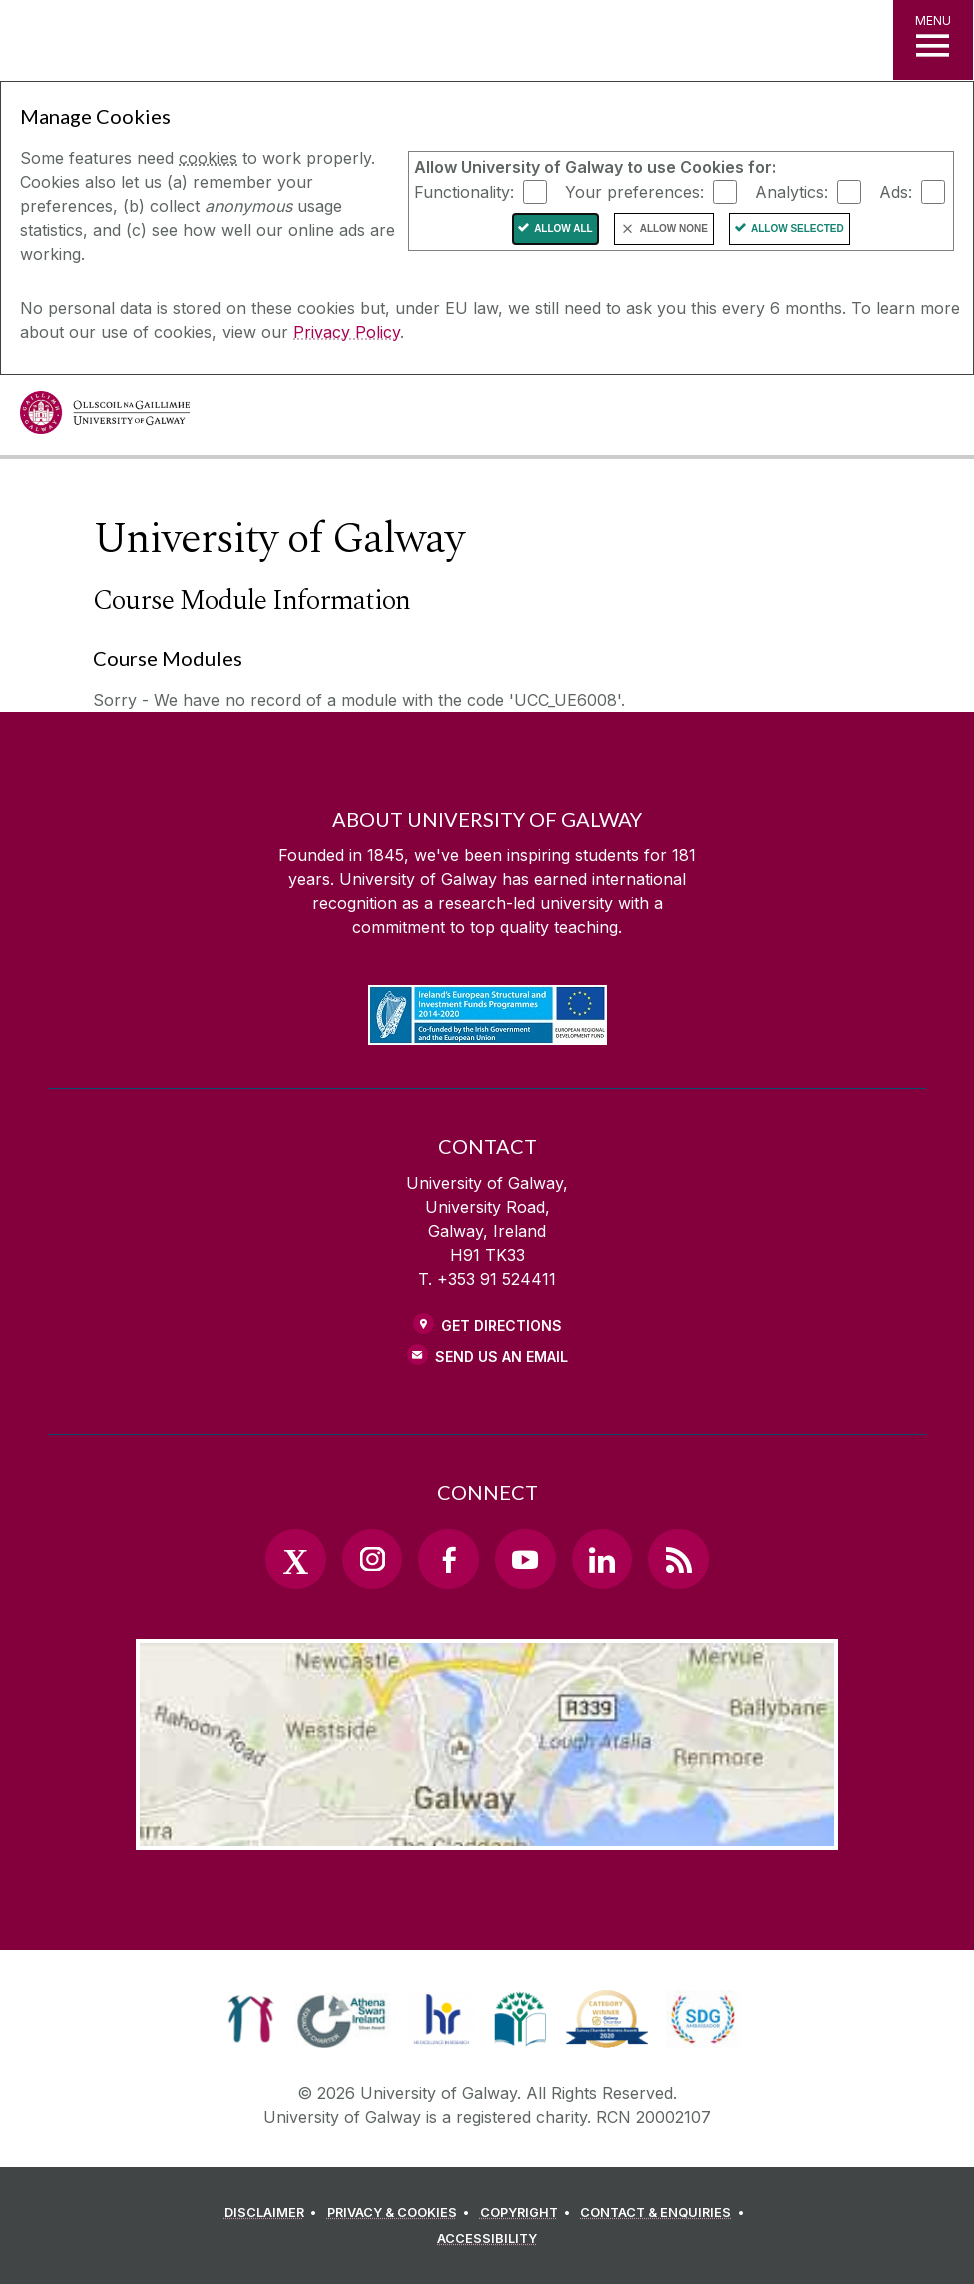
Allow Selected (797, 228)
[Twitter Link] (295, 1559)
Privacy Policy (346, 332)
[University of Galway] (105, 417)
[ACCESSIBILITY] (487, 2239)
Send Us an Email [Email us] (501, 1356)
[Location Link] (487, 1834)
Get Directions (501, 1325)
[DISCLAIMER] (273, 2213)
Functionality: (464, 191)
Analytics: (791, 191)
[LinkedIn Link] (602, 1559)
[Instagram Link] (372, 1559)
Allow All (563, 228)
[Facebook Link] (448, 1559)
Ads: (895, 191)
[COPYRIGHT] (528, 2213)
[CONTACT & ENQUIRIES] (665, 2213)
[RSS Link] (678, 1559)
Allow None (674, 228)
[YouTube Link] (525, 1559)
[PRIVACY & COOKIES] (401, 2213)
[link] (250, 2019)
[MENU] (933, 40)
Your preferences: (634, 191)
